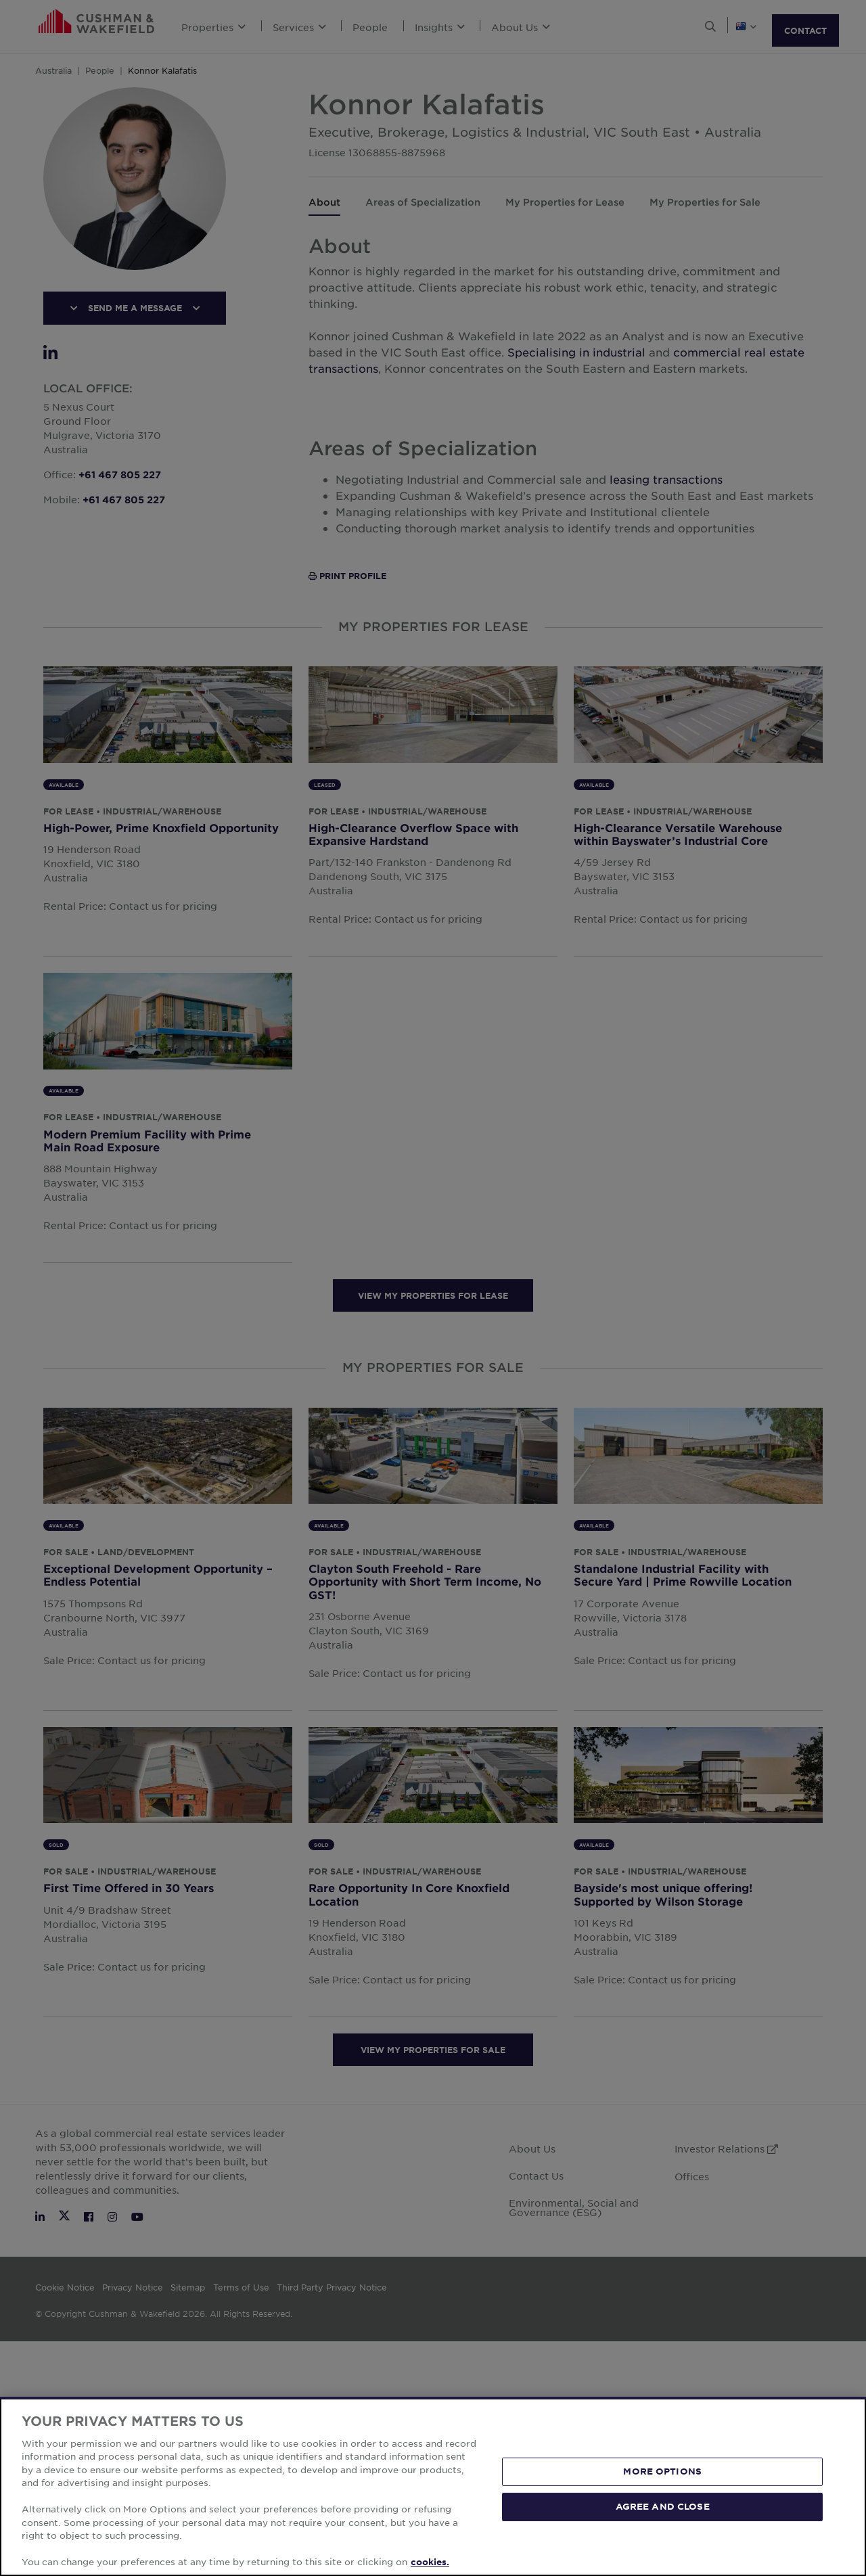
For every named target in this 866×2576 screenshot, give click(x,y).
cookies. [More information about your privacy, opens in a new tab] (430, 2561)
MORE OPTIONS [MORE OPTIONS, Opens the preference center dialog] (662, 2471)
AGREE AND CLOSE (663, 2506)
